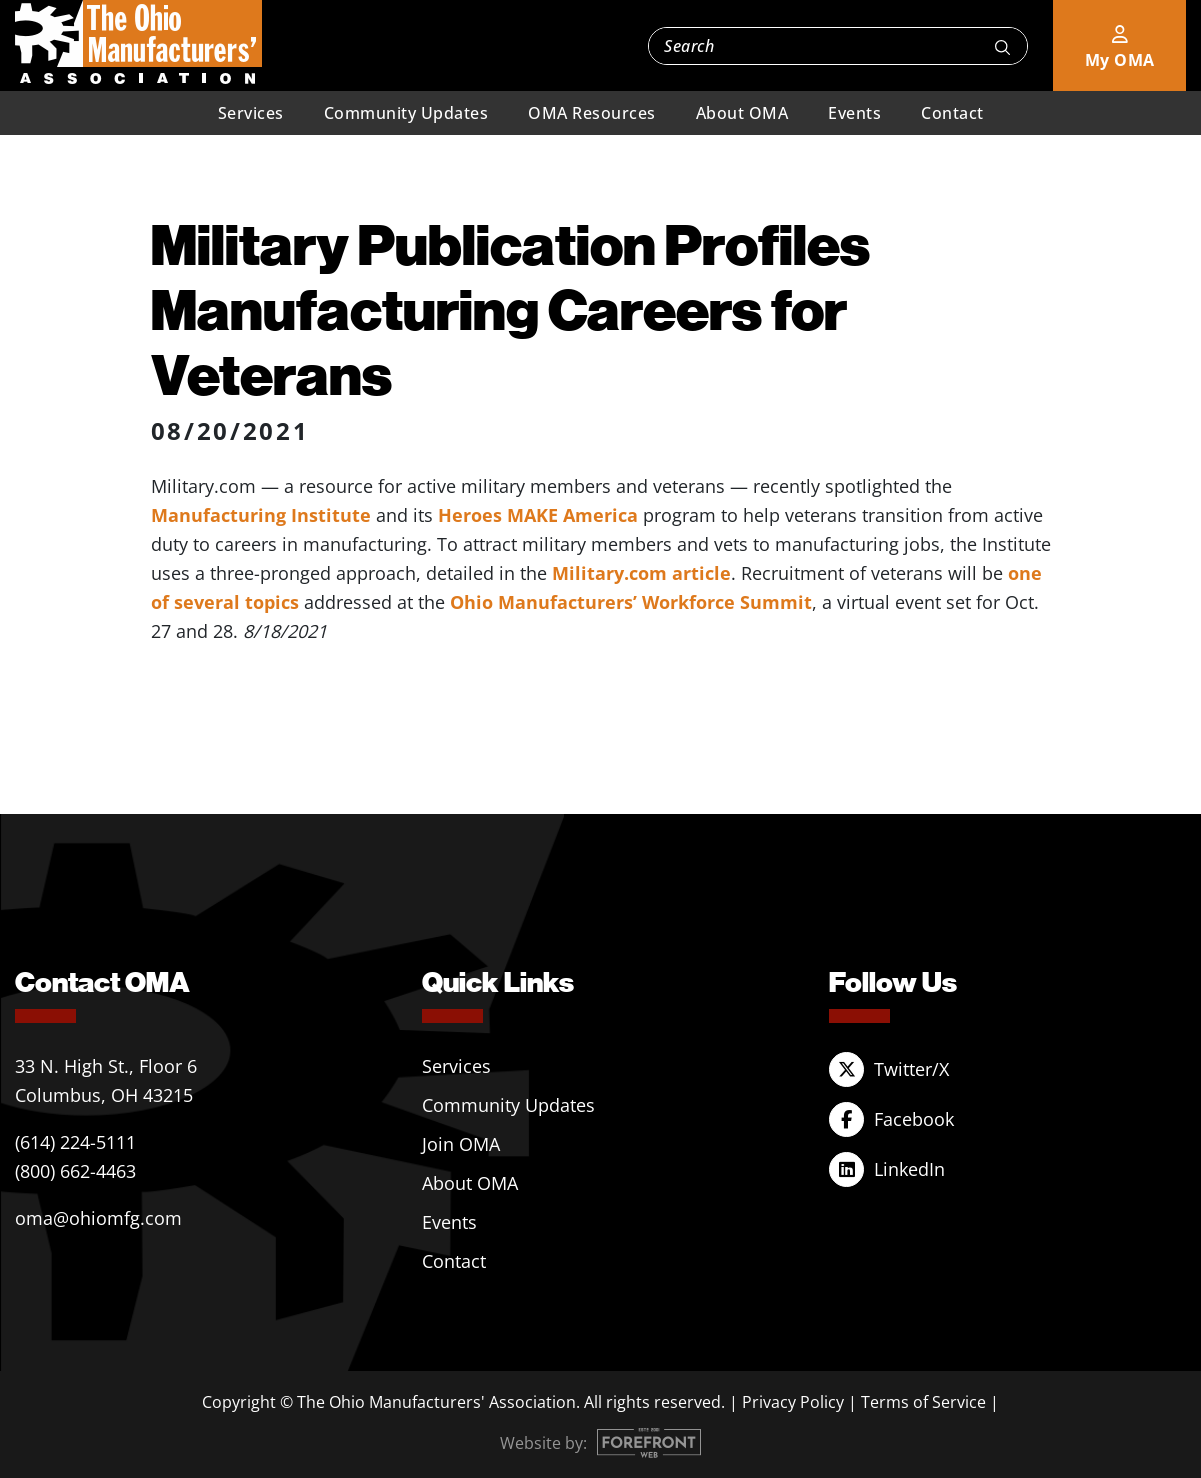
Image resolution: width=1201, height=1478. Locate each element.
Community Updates (406, 113)
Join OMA (461, 1144)
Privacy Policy (793, 1402)
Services (251, 113)
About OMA (742, 113)
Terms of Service (923, 1402)
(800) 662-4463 (75, 1171)
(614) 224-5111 (75, 1142)
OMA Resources (592, 113)
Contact (952, 113)
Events (854, 113)
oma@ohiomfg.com (98, 1218)
